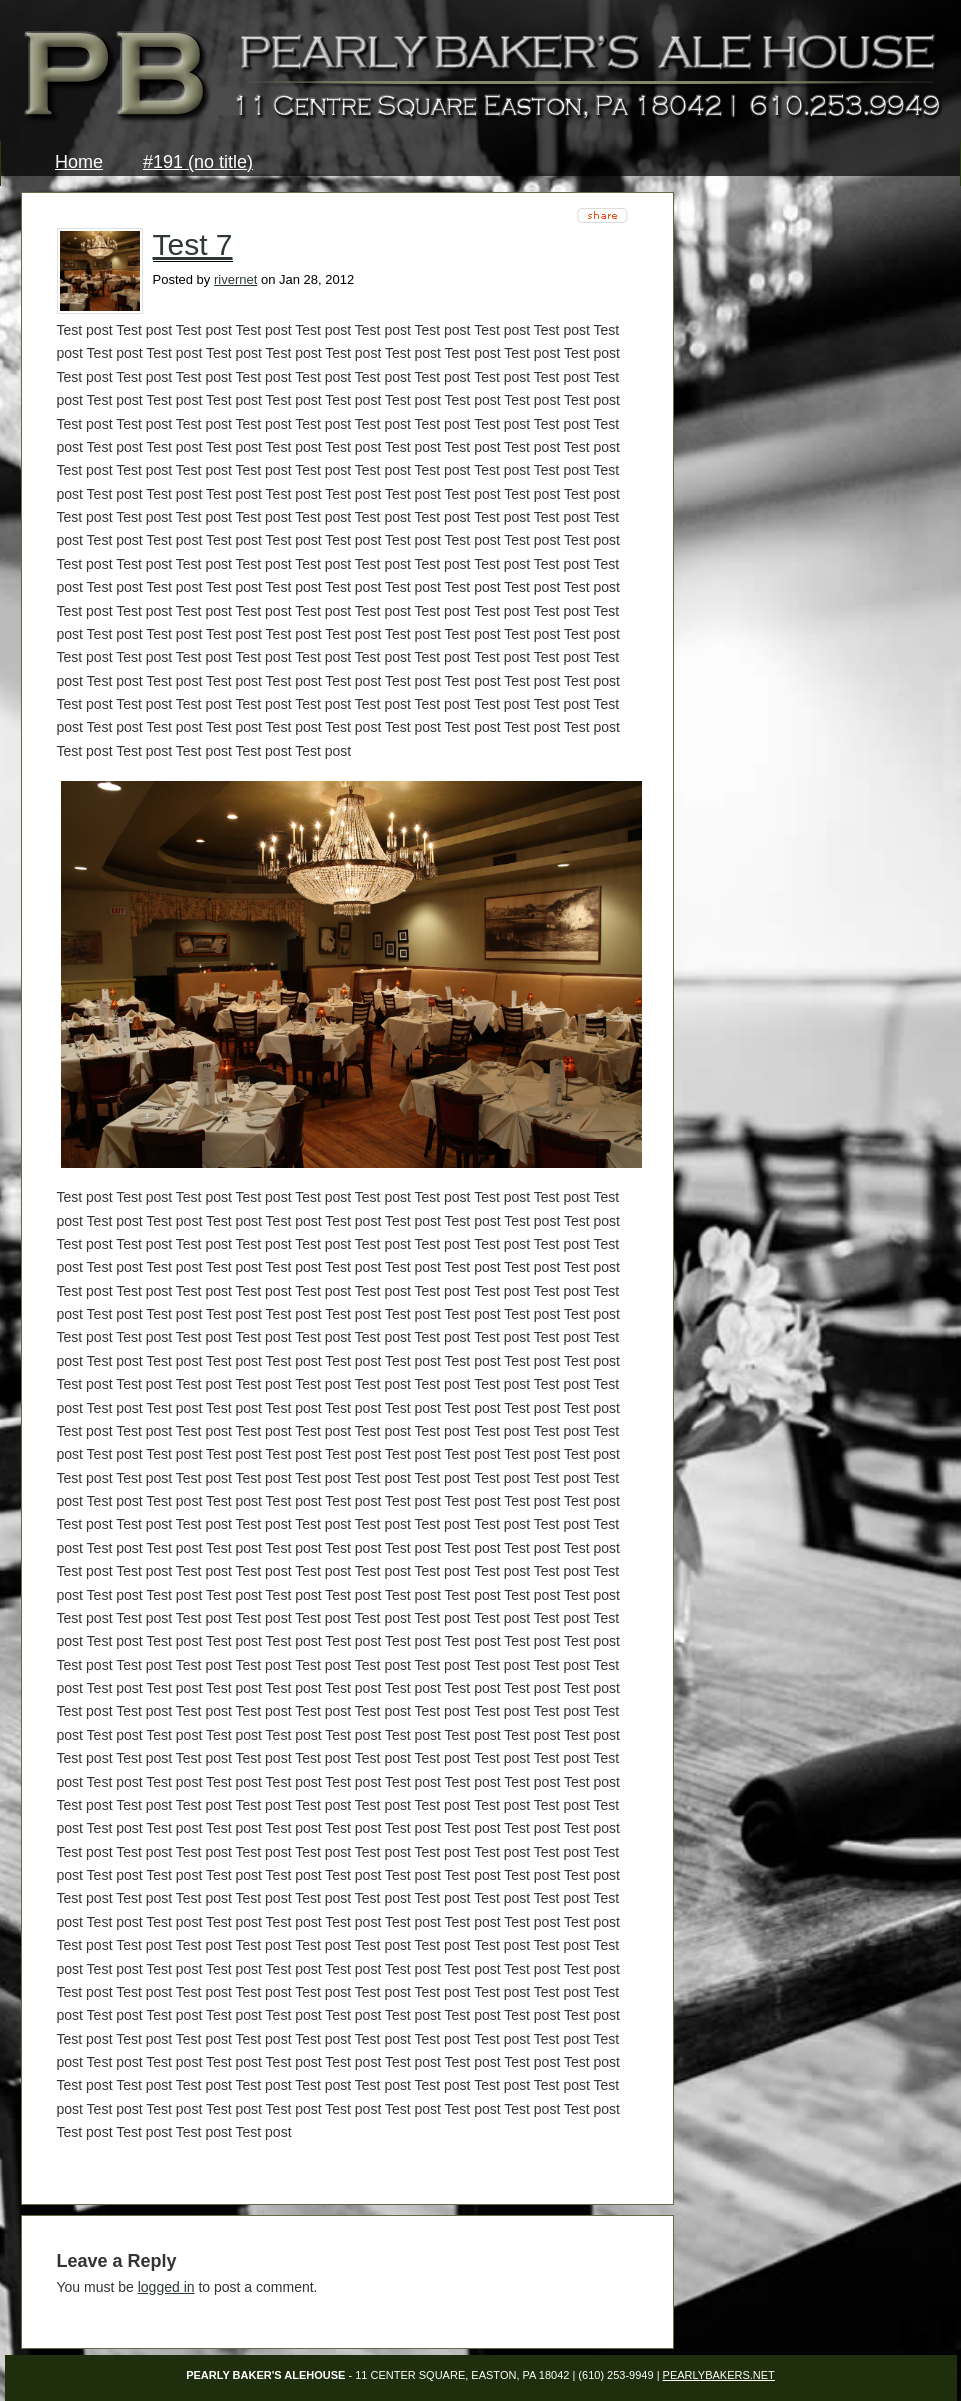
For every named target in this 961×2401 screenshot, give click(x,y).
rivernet (235, 279)
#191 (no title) (198, 162)
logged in (166, 2287)
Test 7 (193, 244)
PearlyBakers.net (719, 2375)
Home (79, 162)
